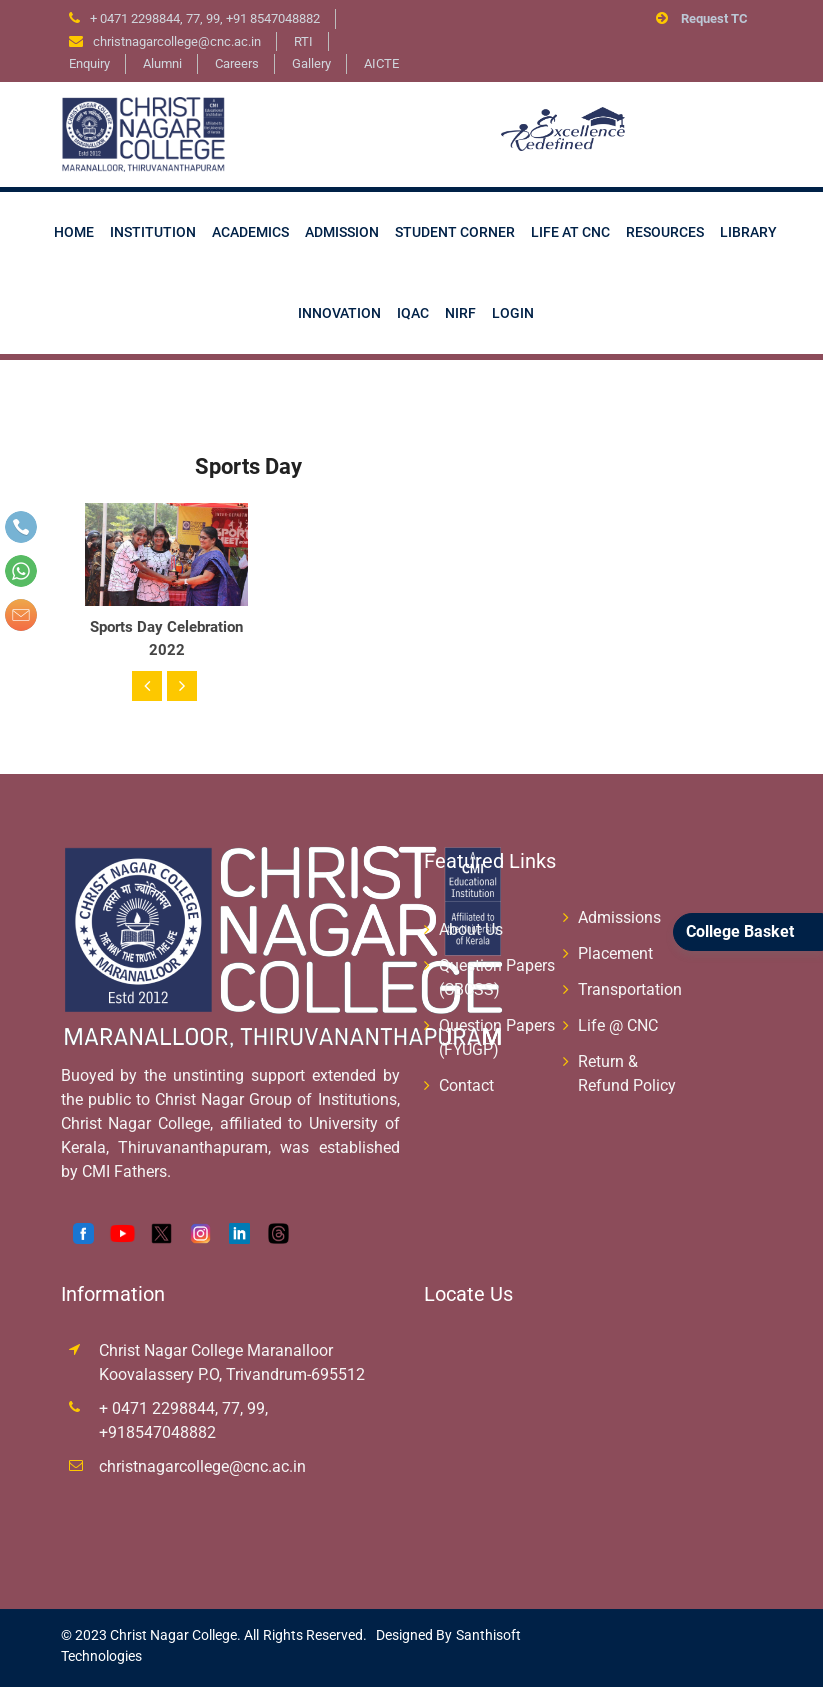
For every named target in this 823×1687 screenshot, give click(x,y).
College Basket (740, 931)
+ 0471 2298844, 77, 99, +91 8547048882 (205, 18)
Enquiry (89, 63)
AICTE (381, 63)
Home (74, 232)
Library (748, 232)
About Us (471, 929)
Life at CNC (570, 232)
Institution (153, 232)
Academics (250, 232)
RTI (303, 41)
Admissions (619, 917)
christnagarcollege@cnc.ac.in (202, 1466)
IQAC (413, 313)
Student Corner (455, 232)
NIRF (460, 313)
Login (513, 313)
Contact (466, 1085)
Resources (665, 232)
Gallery (311, 63)
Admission (342, 232)
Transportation (630, 989)
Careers (237, 63)
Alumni (162, 63)
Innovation (339, 313)
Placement (615, 953)
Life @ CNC (618, 1025)
